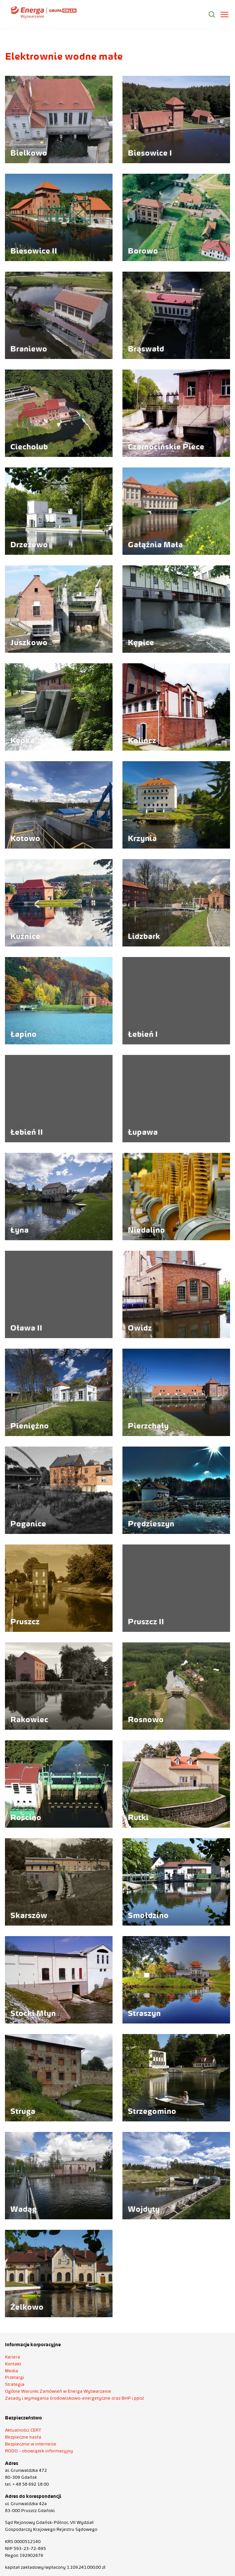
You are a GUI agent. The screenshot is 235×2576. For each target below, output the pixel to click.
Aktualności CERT (23, 2430)
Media (11, 2370)
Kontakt (13, 2363)
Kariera (12, 2356)
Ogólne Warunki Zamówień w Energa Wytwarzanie (58, 2391)
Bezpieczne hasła (23, 2437)
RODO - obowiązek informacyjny (39, 2450)
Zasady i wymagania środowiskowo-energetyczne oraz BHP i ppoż (74, 2398)
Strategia (14, 2384)
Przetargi (14, 2377)
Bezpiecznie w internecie (30, 2443)
